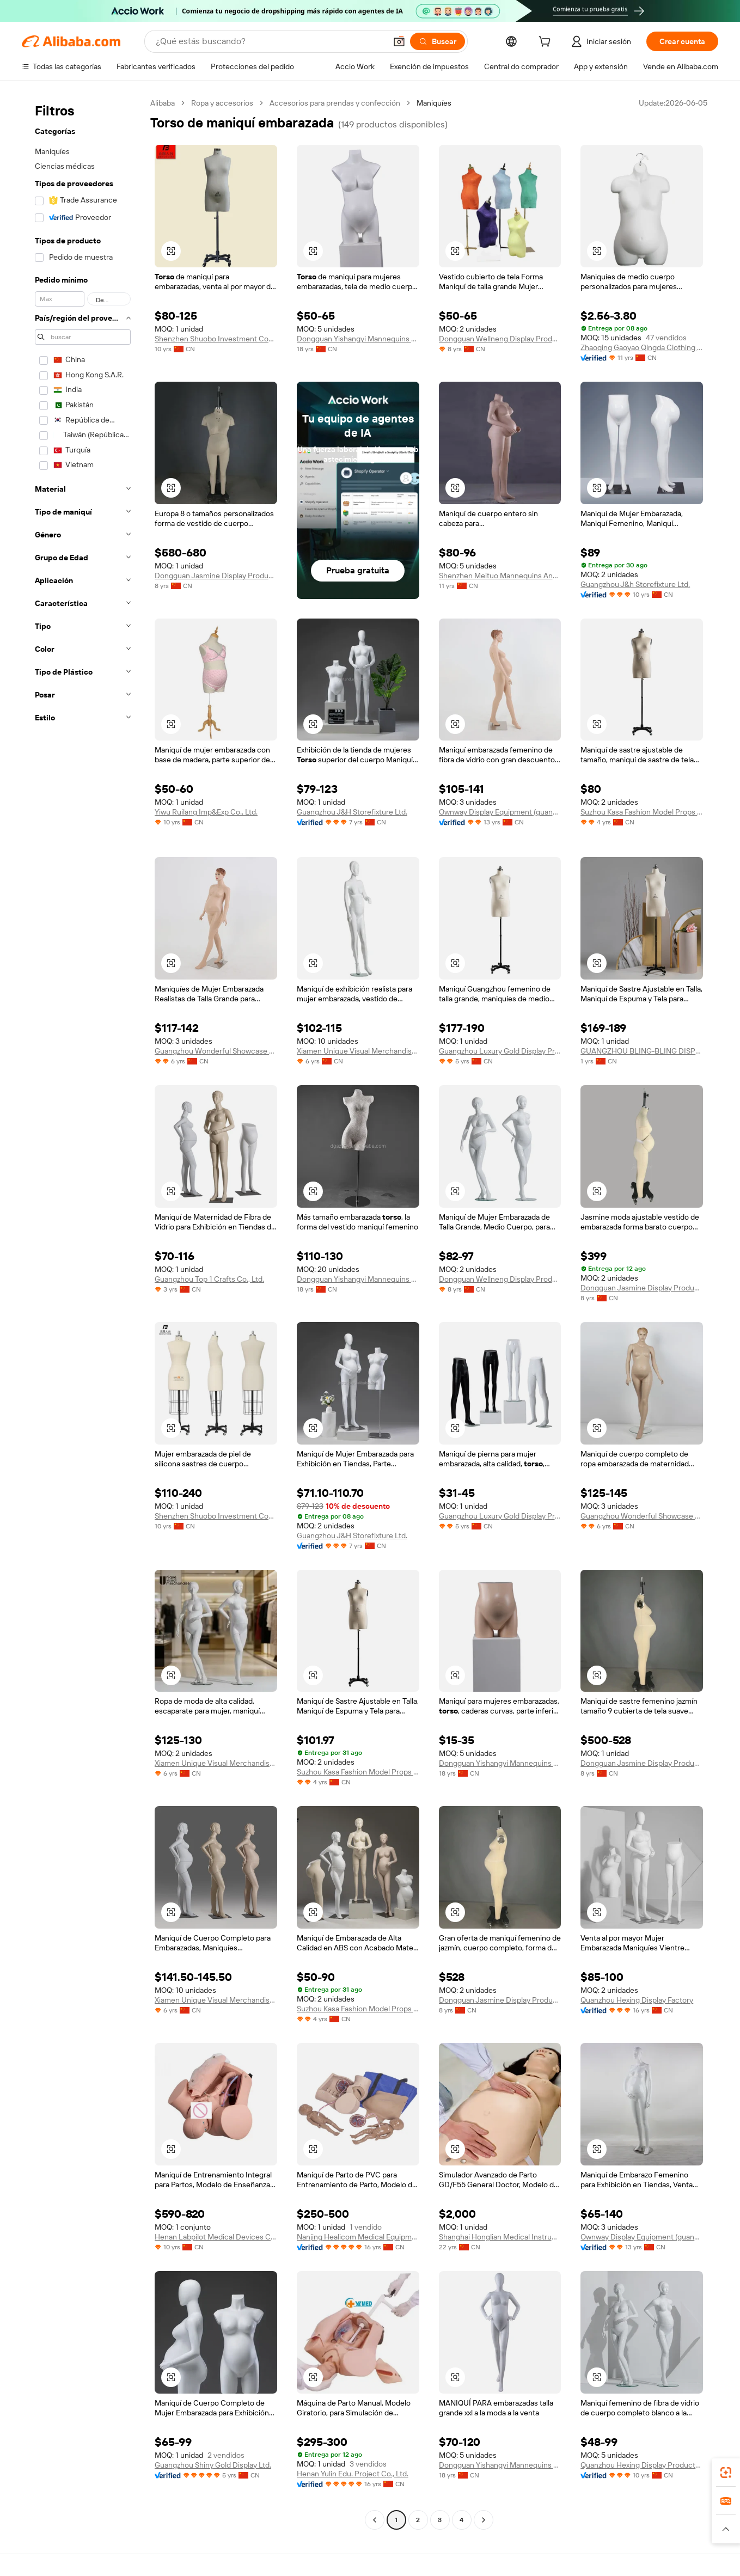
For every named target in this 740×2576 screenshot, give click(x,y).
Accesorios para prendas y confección (335, 103)
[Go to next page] (483, 2520)
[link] (726, 2472)
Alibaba (162, 103)
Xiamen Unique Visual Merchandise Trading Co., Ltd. (358, 1051)
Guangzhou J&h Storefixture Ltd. (635, 584)
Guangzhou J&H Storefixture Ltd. (352, 811)
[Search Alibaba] (270, 41)
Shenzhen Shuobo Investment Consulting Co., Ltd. (216, 338)
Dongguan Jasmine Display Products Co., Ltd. (216, 575)
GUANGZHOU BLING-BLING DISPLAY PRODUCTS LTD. (641, 1051)
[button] (399, 41)
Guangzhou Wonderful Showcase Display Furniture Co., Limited (216, 1051)
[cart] (547, 43)
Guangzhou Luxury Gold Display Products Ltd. (500, 1051)
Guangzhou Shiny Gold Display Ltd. (213, 2465)
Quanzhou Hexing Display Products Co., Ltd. (641, 2465)
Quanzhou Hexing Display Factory (636, 2000)
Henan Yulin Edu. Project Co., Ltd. (352, 2473)
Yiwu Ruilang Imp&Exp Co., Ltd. (206, 811)
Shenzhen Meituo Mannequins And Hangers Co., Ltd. (500, 575)
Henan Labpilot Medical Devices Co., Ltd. (216, 2236)
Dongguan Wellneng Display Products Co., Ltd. (500, 338)
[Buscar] (437, 41)
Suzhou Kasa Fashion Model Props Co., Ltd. (641, 811)
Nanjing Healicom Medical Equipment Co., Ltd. (358, 2236)
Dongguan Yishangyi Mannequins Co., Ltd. (358, 338)
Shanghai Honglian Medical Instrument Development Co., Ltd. (500, 2236)
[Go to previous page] (374, 2520)
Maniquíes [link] (434, 103)
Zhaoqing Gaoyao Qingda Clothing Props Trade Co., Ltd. (641, 347)
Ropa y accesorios (222, 103)
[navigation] (82, 1312)
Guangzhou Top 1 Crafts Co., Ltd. (209, 1279)
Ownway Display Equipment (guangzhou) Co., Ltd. (500, 811)
